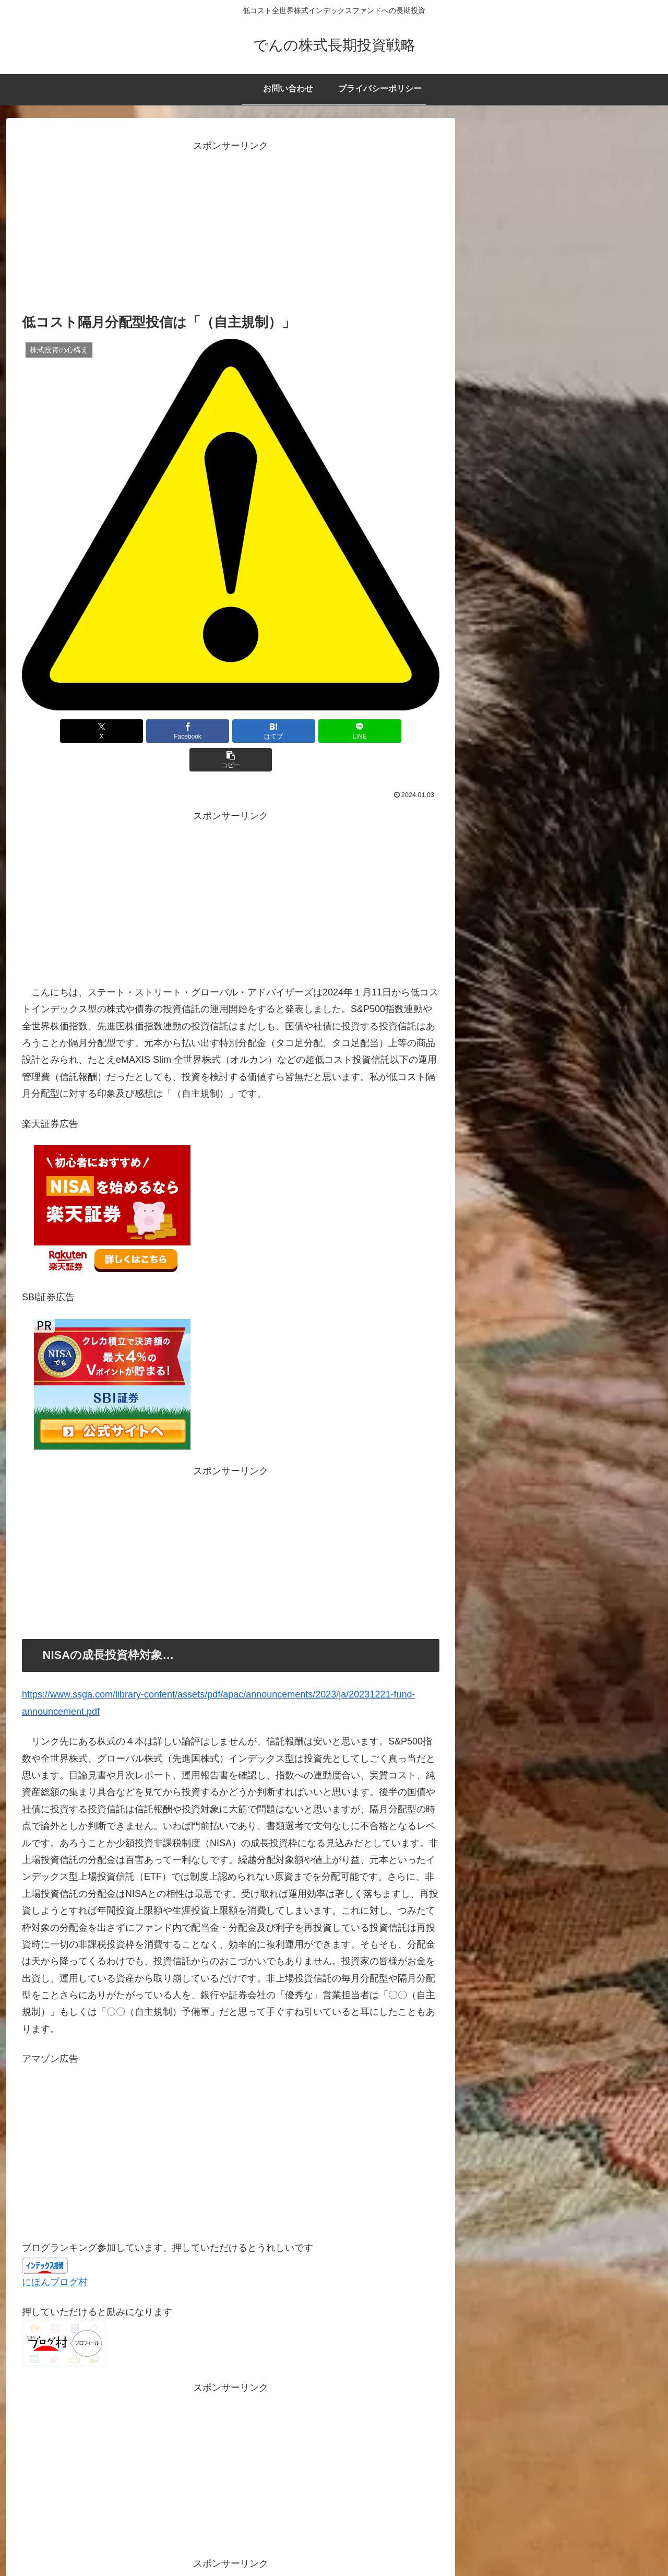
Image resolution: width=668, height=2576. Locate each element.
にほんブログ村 (55, 2253)
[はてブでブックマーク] (230, 731)
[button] (371, 731)
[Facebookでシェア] (160, 731)
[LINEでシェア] (300, 731)
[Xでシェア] (90, 731)
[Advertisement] (230, 228)
